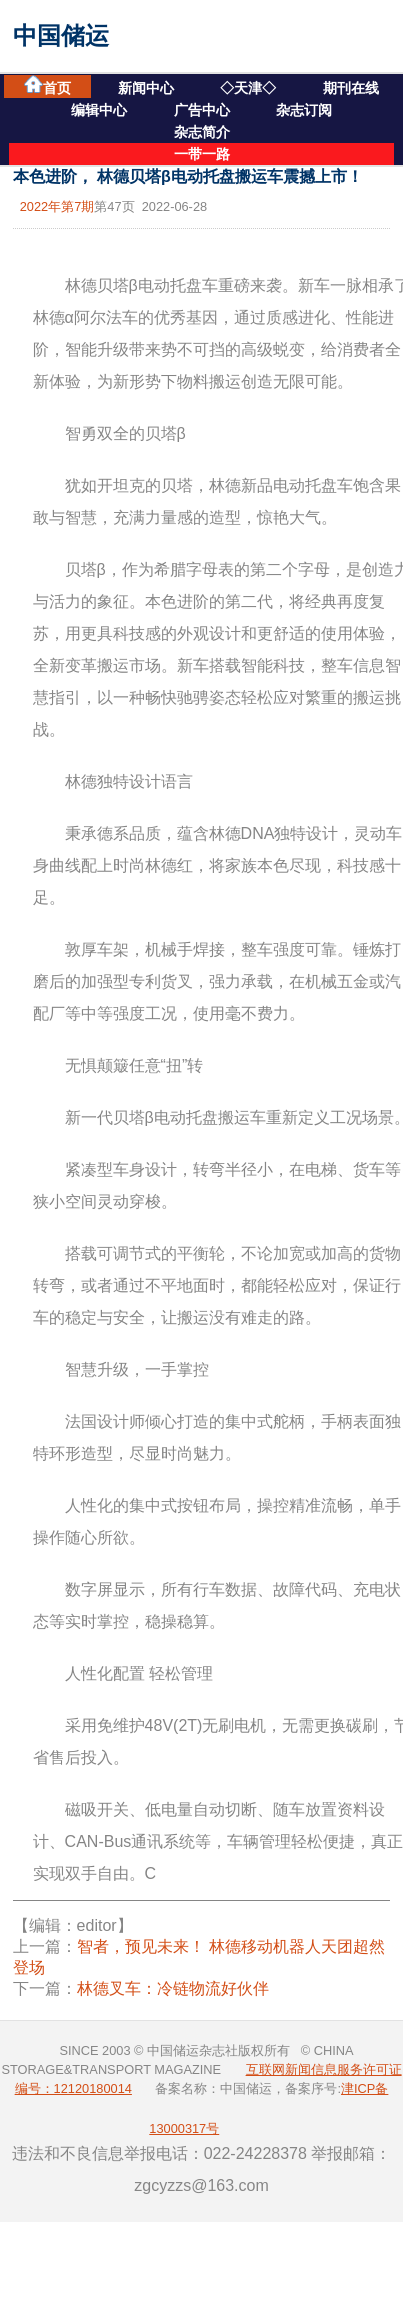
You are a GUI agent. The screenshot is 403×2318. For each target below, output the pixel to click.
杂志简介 (202, 132)
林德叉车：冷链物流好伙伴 (173, 1988)
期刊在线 (351, 88)
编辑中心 (99, 110)
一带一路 (202, 154)
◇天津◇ (248, 88)
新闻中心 (146, 88)
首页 (47, 85)
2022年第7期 (57, 206)
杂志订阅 (304, 110)
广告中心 (202, 110)
